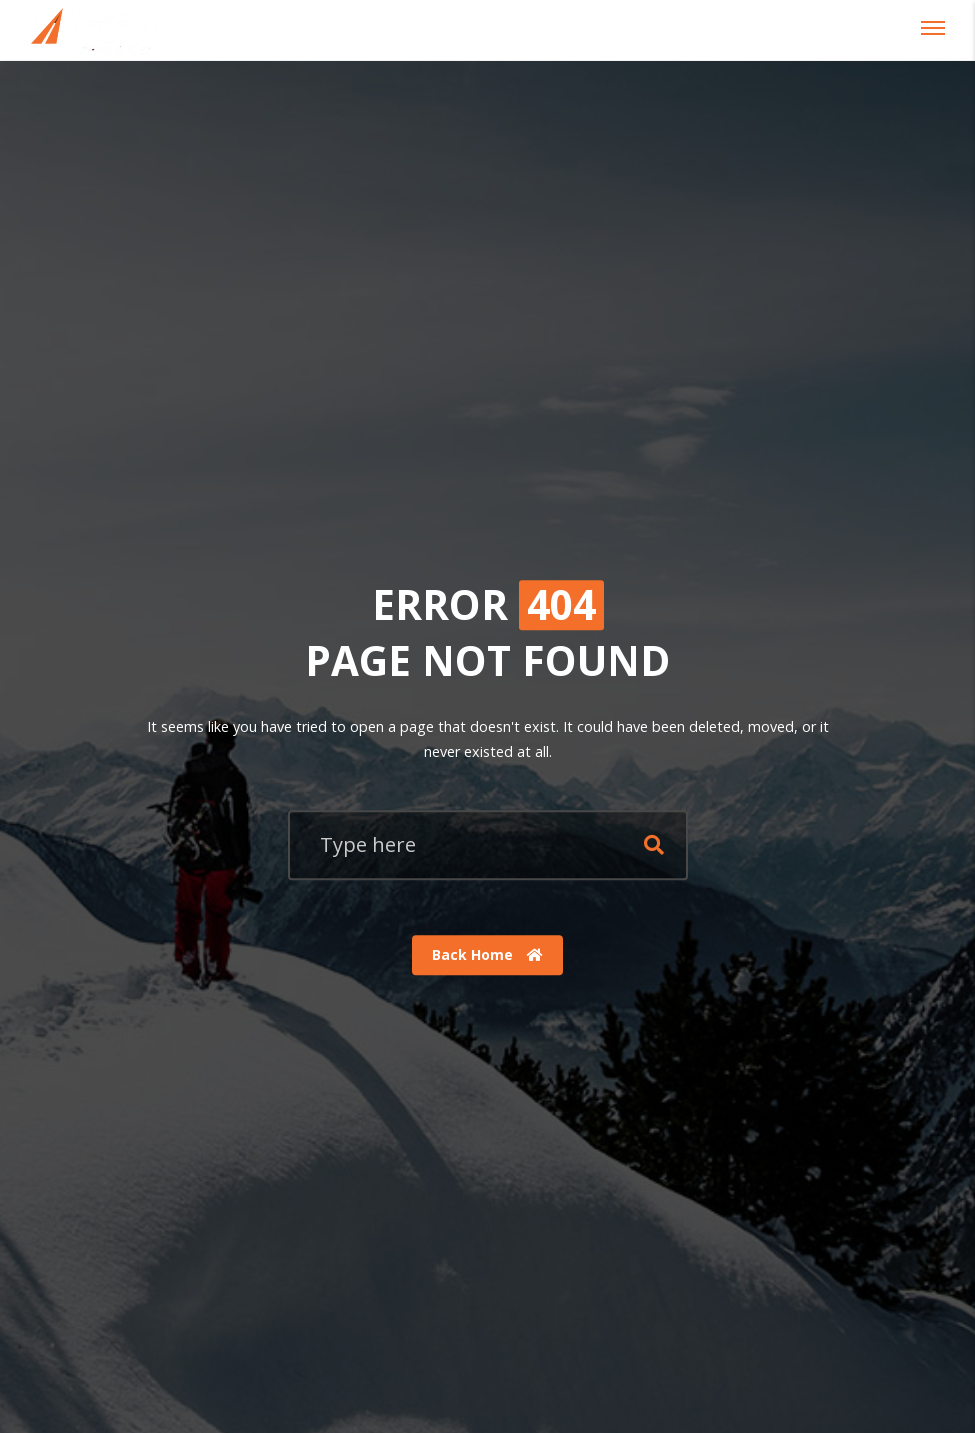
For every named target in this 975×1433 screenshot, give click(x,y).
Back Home (487, 954)
